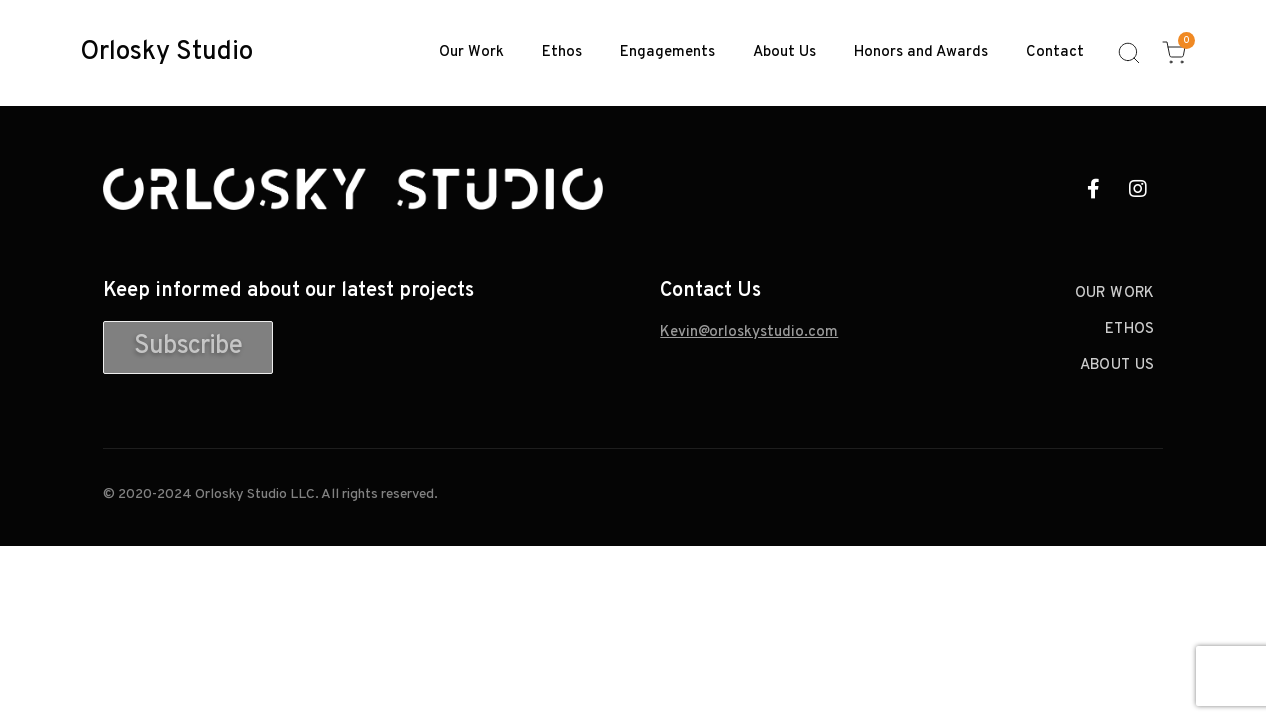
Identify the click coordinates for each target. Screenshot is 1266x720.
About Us (784, 52)
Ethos (562, 52)
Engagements (667, 52)
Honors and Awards (921, 52)
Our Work (471, 52)
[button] (188, 347)
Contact (1055, 52)
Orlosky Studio (166, 53)
